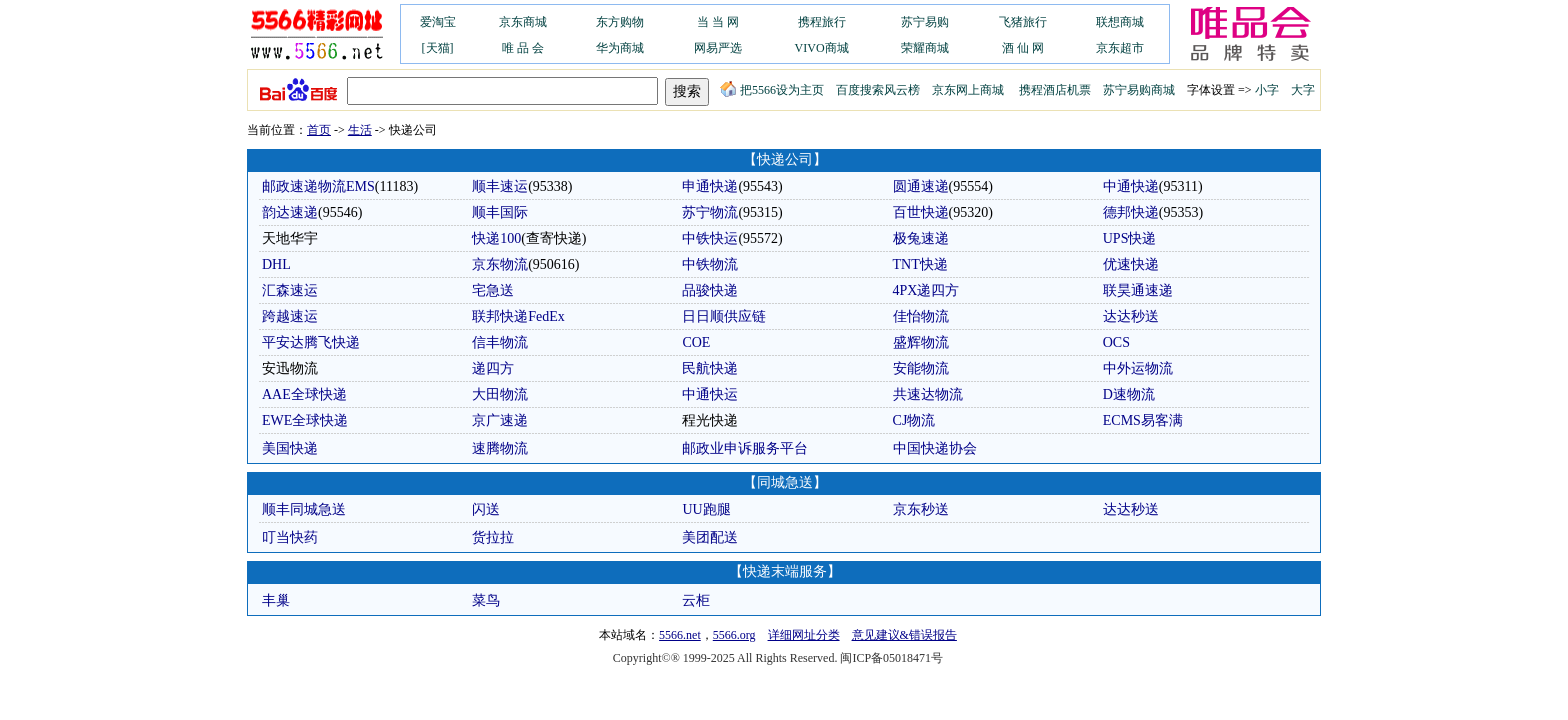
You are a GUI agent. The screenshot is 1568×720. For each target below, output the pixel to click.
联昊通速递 (1138, 290)
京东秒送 (921, 509)
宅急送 (493, 290)
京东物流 (500, 264)
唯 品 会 (523, 48)
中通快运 (710, 394)
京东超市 (1120, 48)
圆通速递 (921, 186)
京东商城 (523, 22)
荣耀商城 (925, 48)
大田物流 (500, 394)
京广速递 (500, 420)
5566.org (734, 635)
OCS (1116, 342)
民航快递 (710, 368)
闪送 (486, 509)
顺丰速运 (500, 186)
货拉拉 (493, 537)
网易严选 (718, 48)
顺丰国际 (500, 212)
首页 (319, 130)
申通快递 (710, 186)
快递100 (496, 238)
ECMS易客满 (1143, 420)
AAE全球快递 (304, 394)
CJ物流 (914, 420)
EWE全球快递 (305, 420)
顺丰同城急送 (304, 509)
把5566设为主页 (772, 90)
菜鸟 (486, 600)
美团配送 (710, 537)
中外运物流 (1138, 368)
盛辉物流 (921, 342)
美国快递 (290, 448)
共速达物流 (928, 394)
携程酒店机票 (1055, 90)
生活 (360, 130)
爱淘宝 (438, 22)
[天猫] (438, 48)
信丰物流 (500, 342)
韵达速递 (290, 212)
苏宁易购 (925, 22)
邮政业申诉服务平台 (745, 448)
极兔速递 (921, 238)
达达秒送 (1131, 316)
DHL (276, 264)
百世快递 (921, 212)
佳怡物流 (921, 316)
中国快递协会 (935, 448)
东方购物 (620, 22)
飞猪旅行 (1023, 22)
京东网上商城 (968, 90)
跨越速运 (290, 316)
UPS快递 (1130, 238)
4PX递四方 (926, 290)
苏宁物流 (710, 212)
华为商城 (620, 48)
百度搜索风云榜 (878, 90)
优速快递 (1131, 264)
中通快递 (1131, 186)
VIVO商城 (822, 48)
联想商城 (1120, 22)
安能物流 (921, 368)
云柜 (696, 600)
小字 (1267, 90)
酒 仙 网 (1023, 48)
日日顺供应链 (724, 316)
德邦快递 (1131, 212)
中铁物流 (710, 264)
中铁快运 (710, 238)
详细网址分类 (804, 635)
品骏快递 (710, 290)
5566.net (680, 635)
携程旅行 (822, 22)
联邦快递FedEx (518, 316)
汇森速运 (290, 290)
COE (696, 342)
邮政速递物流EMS (318, 186)
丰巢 (276, 600)
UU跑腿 (706, 509)
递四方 (493, 368)
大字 (1303, 90)
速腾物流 (500, 448)
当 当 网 (718, 22)
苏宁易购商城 (1139, 90)
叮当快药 (290, 537)
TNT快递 (920, 264)
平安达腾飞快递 (311, 342)
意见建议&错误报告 (904, 635)
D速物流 (1129, 394)
